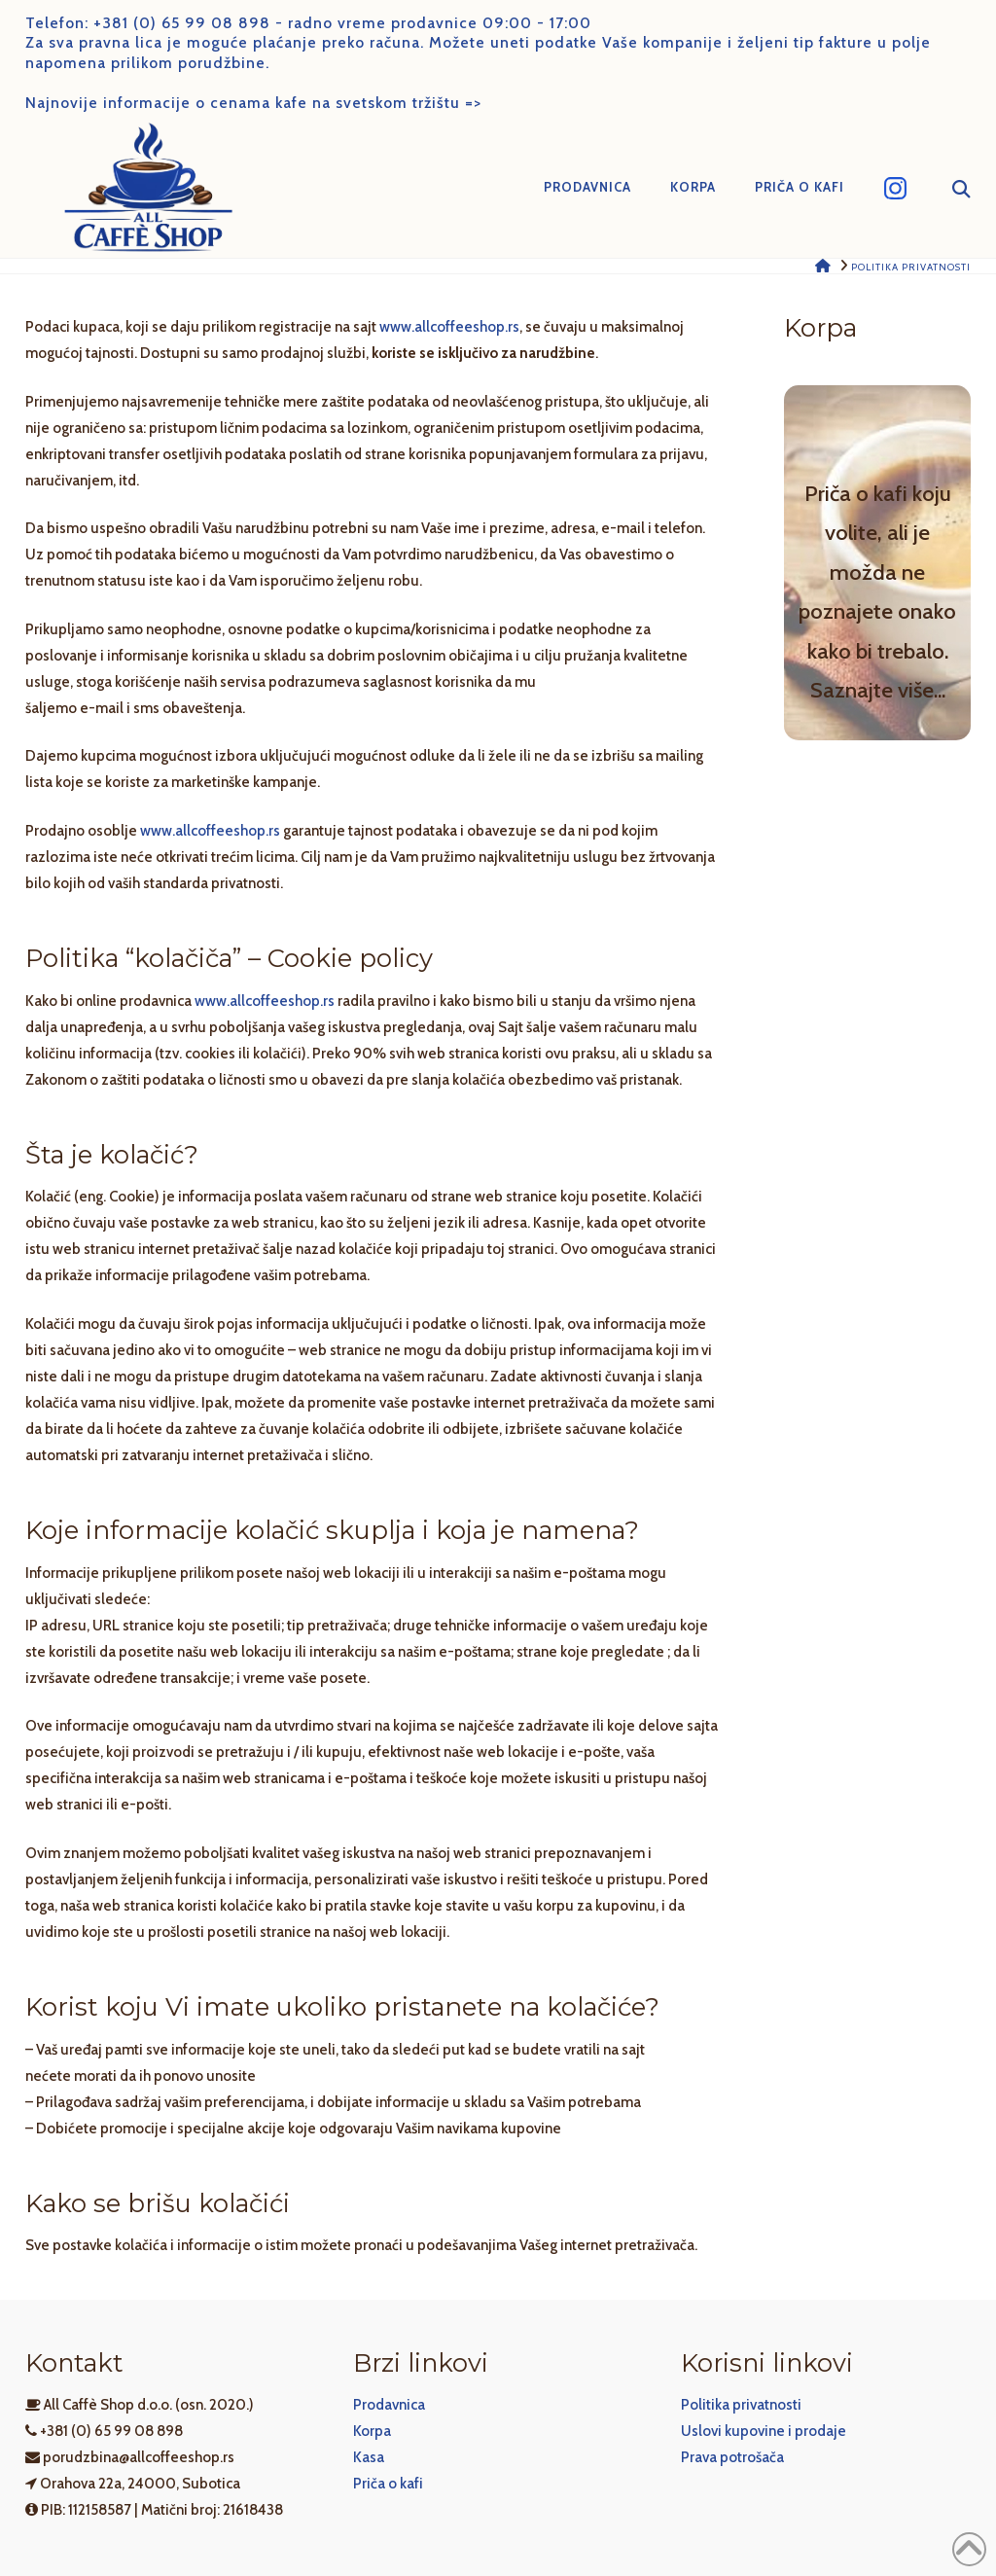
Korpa (372, 2431)
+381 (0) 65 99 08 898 (181, 23)
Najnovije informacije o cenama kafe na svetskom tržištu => (253, 102)
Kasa (368, 2457)
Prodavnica (389, 2405)
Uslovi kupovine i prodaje (763, 2431)
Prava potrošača (732, 2457)
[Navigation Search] (949, 189)
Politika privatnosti (741, 2405)
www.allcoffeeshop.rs (449, 327)
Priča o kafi (388, 2483)
